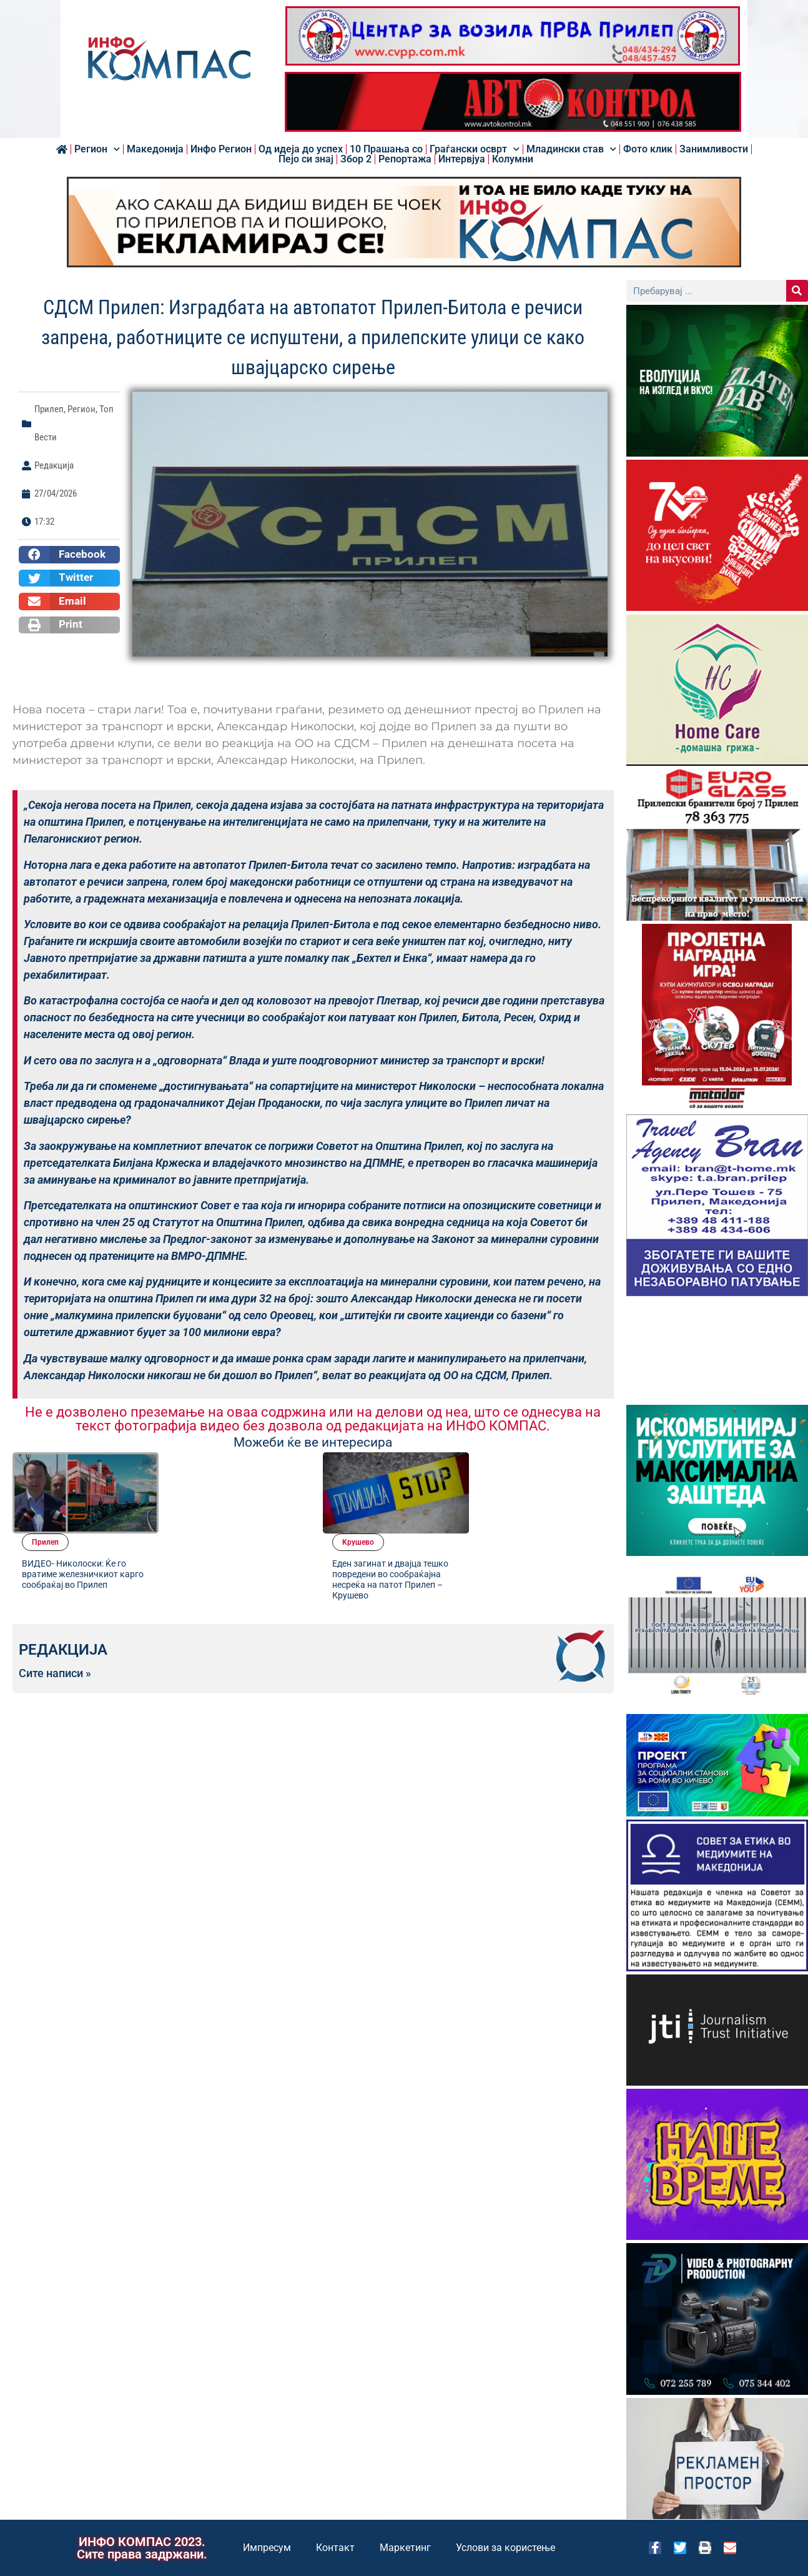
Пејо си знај (305, 159)
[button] (69, 554)
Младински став (571, 149)
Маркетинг (405, 2548)
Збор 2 (356, 159)
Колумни (512, 159)
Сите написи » (55, 1593)
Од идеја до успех (301, 149)
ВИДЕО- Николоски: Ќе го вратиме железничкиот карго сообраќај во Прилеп (229, 1500)
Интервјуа (461, 159)
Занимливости (713, 149)
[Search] (797, 291)
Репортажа (404, 159)
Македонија (155, 149)
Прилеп (49, 409)
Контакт (335, 2548)
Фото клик (648, 149)
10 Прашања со (386, 149)
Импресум (267, 2548)
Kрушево (504, 1463)
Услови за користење (505, 2548)
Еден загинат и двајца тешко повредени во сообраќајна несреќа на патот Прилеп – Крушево (536, 1500)
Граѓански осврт (475, 149)
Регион (97, 149)
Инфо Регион (221, 149)
